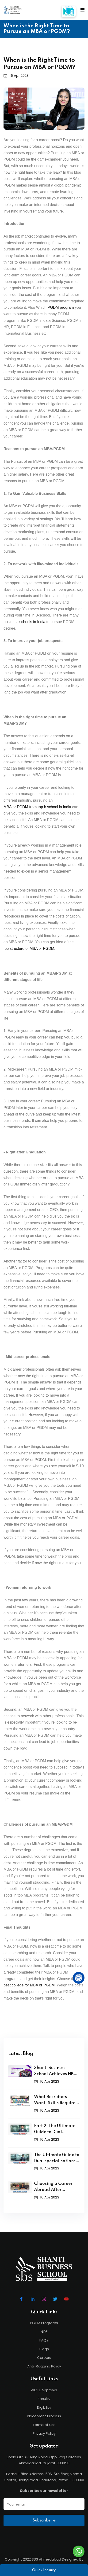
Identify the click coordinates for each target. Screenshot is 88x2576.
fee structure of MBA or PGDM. (29, 948)
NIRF (44, 2331)
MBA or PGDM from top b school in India (37, 807)
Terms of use (44, 2424)
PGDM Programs (44, 2322)
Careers (44, 2357)
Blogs (44, 2348)
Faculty (44, 2398)
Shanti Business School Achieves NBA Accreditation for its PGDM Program (55, 2071)
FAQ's (44, 2340)
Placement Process (44, 2416)
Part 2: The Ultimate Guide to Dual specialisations (54, 2129)
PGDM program (61, 307)
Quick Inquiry (44, 2570)
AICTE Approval (44, 2390)
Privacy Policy (44, 2433)
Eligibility (44, 2407)
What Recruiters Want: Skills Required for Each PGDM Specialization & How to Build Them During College (56, 2100)
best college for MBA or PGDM (29, 1985)
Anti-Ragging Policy (44, 2366)
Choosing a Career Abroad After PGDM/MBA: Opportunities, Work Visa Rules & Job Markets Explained (55, 2187)
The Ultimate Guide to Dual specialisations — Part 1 (56, 2158)
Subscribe (44, 2520)
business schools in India (24, 622)
